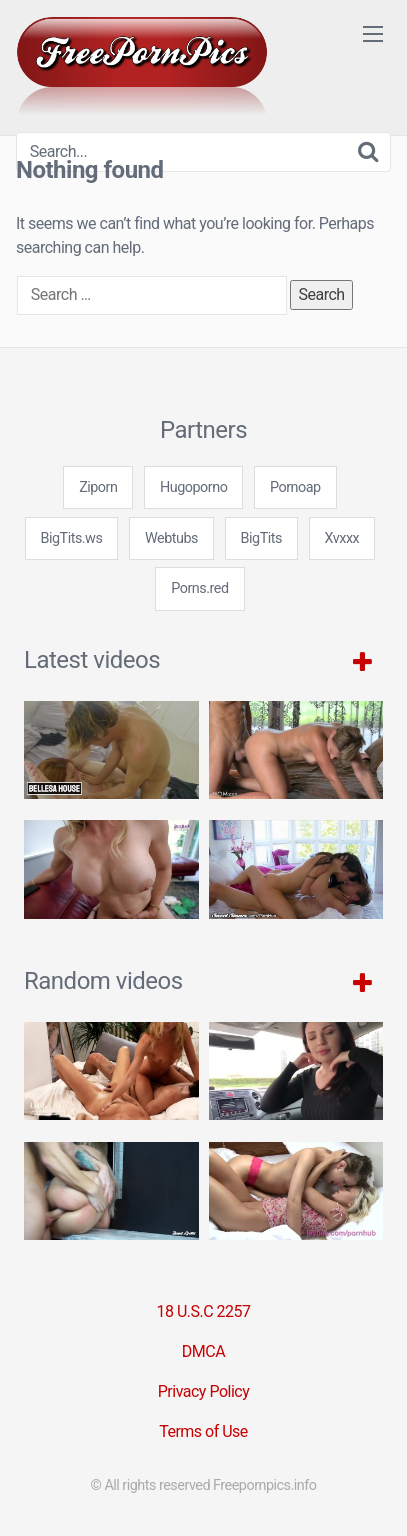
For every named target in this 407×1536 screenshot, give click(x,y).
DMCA (203, 1351)
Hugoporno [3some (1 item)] (193, 487)
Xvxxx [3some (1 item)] (342, 538)
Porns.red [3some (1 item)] (199, 588)
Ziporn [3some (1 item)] (98, 487)
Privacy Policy (204, 1391)
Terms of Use (203, 1431)
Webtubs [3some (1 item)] (171, 538)
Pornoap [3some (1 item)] (295, 487)
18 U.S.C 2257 (203, 1311)
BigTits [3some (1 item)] (261, 538)
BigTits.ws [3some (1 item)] (72, 538)
